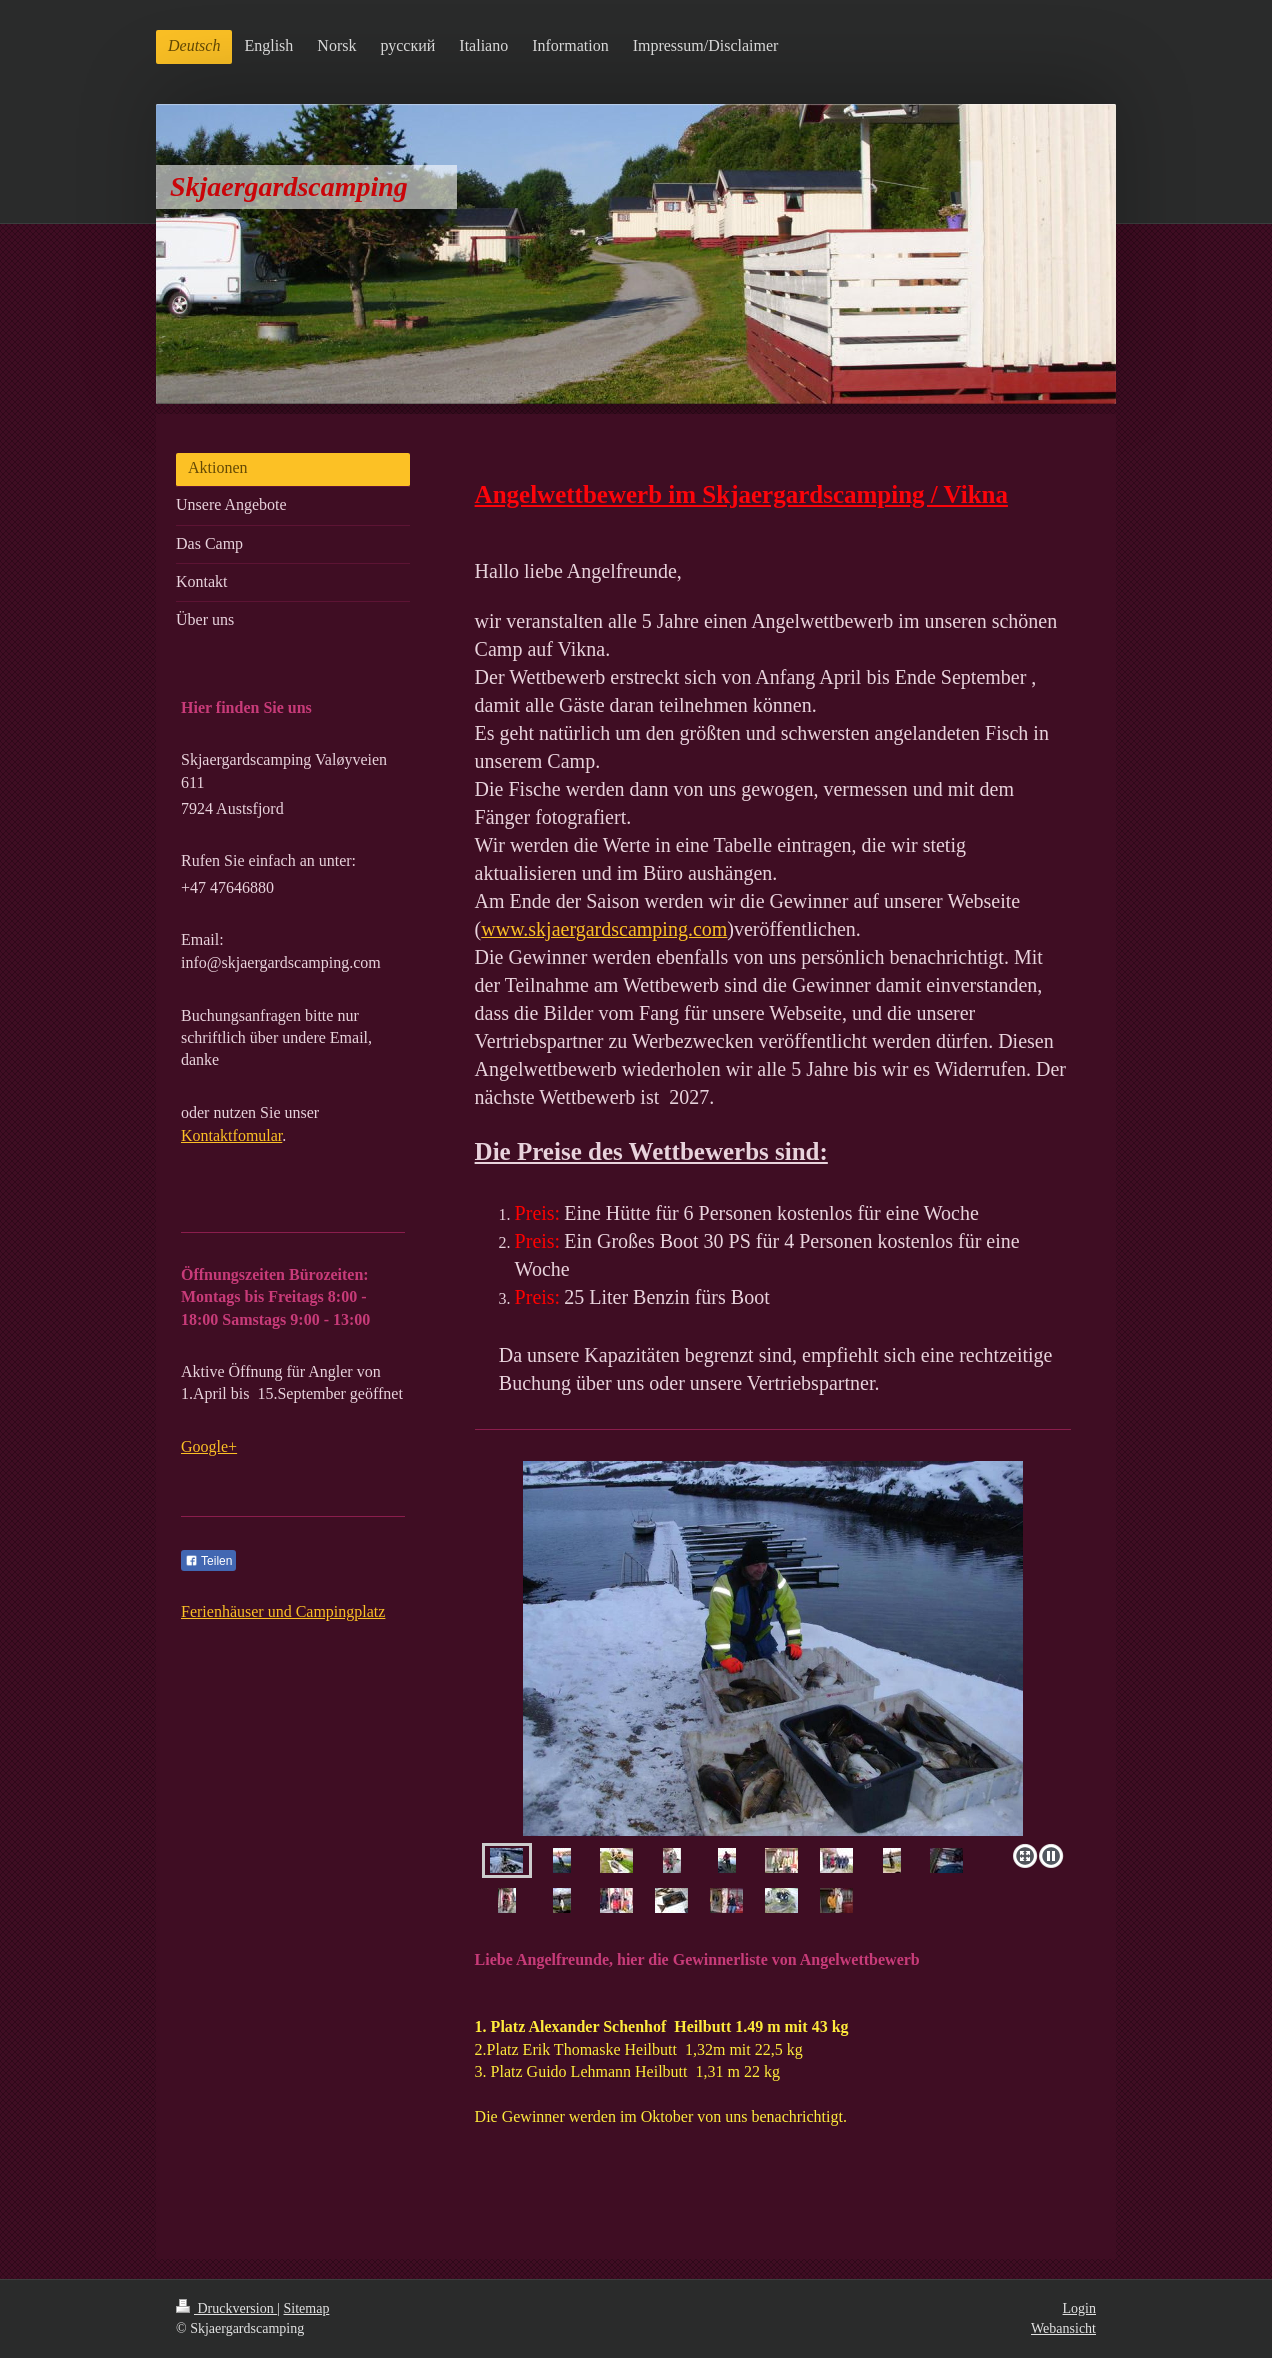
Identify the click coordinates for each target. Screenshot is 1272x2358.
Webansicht (1063, 2328)
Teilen (208, 1561)
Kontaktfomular (231, 1135)
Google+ (209, 1446)
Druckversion (226, 2308)
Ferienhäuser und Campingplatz (283, 1611)
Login (1079, 2308)
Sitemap (307, 2308)
